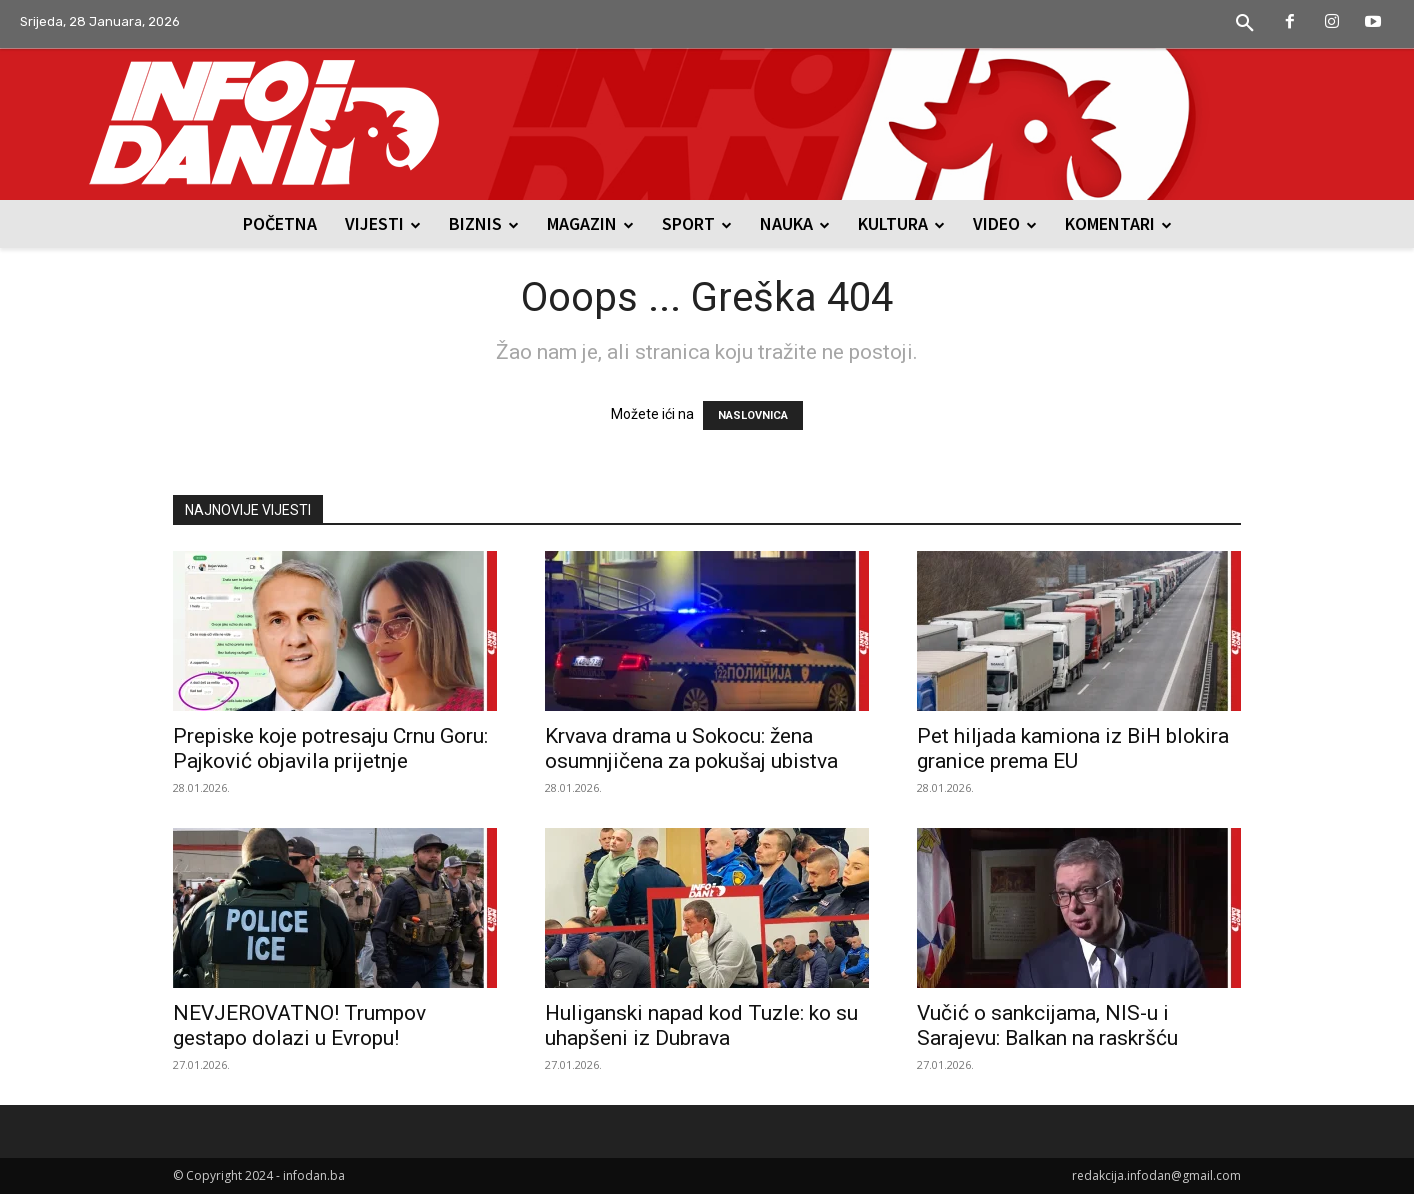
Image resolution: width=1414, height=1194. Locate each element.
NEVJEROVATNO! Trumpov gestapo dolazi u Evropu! (299, 1025)
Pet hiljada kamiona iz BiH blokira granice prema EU (1073, 748)
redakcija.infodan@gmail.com (1156, 1175)
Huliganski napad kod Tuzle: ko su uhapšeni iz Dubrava (701, 1025)
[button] (1245, 24)
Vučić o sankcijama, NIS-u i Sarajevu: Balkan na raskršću (1047, 1025)
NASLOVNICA (753, 415)
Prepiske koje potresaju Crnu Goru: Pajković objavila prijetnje (330, 748)
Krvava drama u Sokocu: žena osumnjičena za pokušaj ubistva (691, 748)
